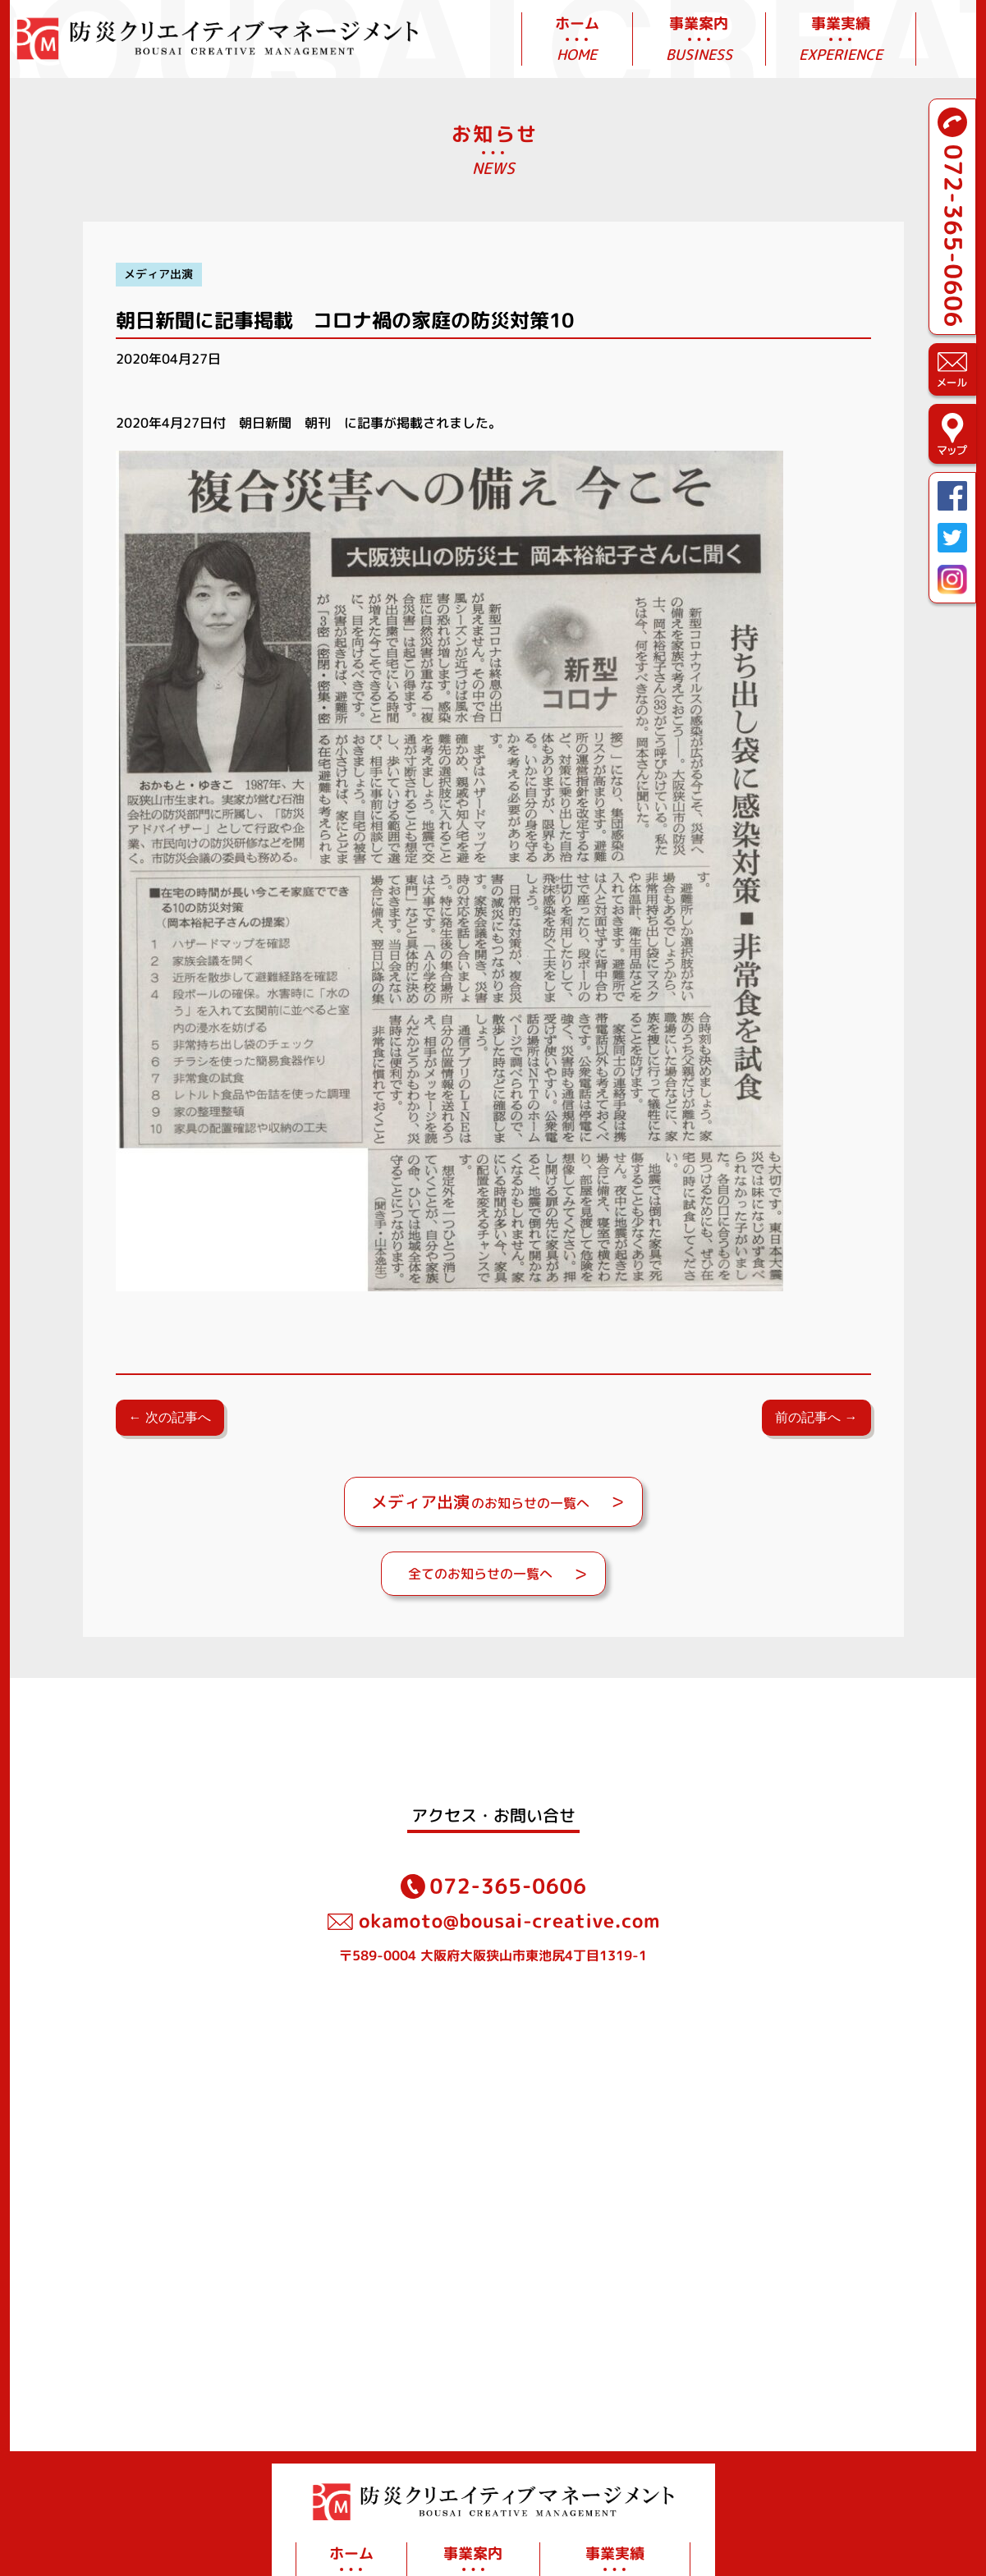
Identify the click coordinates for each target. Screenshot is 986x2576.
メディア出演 (158, 274)
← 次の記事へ (170, 1417)
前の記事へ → (816, 1417)
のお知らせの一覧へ (480, 1501)
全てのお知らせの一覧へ (480, 1574)
